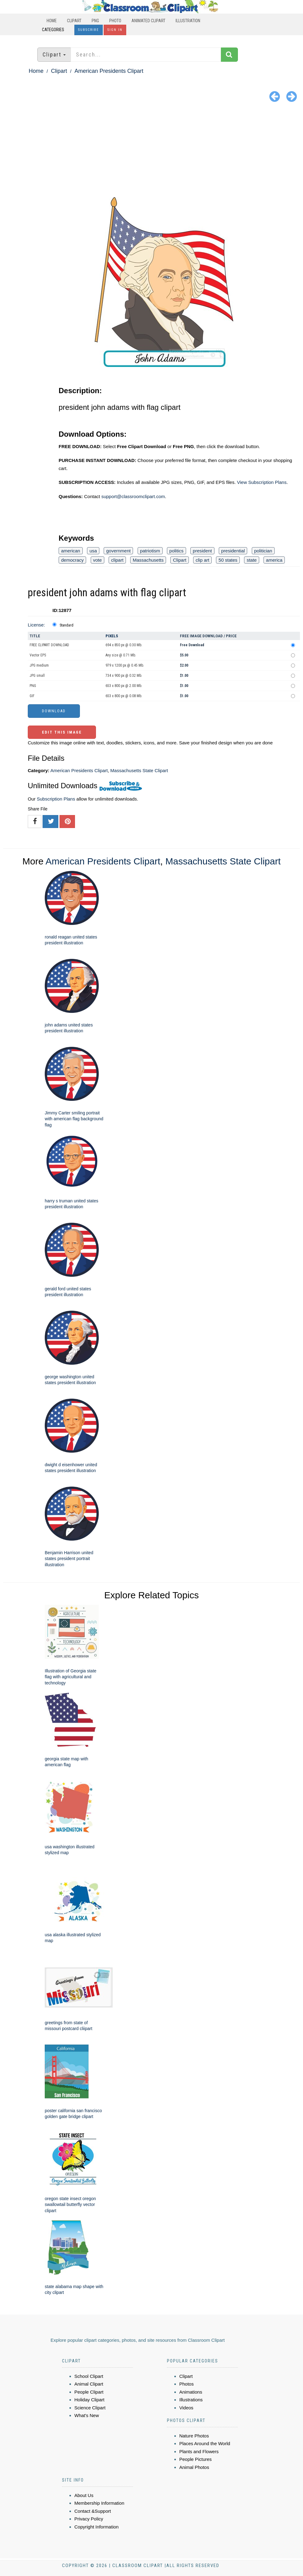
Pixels (112, 636)
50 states (227, 560)
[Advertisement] (151, 151)
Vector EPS (38, 655)
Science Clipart (90, 2407)
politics (176, 550)
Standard (66, 625)
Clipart (74, 20)
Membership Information (99, 2503)
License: (36, 624)
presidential (233, 550)
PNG (95, 20)
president (202, 550)
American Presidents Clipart (108, 71)
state (252, 560)
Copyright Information (96, 2526)
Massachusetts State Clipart (139, 770)
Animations (190, 2392)
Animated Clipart (148, 20)
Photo (115, 20)
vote (97, 560)
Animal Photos (194, 2467)
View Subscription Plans (262, 482)
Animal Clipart (88, 2384)
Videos (186, 2407)
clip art (202, 560)
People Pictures (195, 2459)
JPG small (37, 675)
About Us (83, 2495)
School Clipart (88, 2376)
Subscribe (88, 30)
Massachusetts (148, 560)
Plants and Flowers (199, 2451)
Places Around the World (204, 2443)
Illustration (188, 20)
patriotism (150, 550)
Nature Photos (194, 2435)
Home (52, 20)
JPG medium (39, 665)
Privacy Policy (88, 2518)
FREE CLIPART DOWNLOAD (49, 645)
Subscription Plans (56, 798)
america (274, 560)
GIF (32, 696)
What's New (86, 2415)
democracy (72, 560)
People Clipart (88, 2392)
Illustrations (191, 2399)
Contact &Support (92, 2511)
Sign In (114, 30)
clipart (117, 560)
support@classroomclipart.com (133, 496)
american (70, 550)
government (118, 550)
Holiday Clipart (89, 2399)
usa (93, 550)
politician (263, 550)
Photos (186, 2384)
